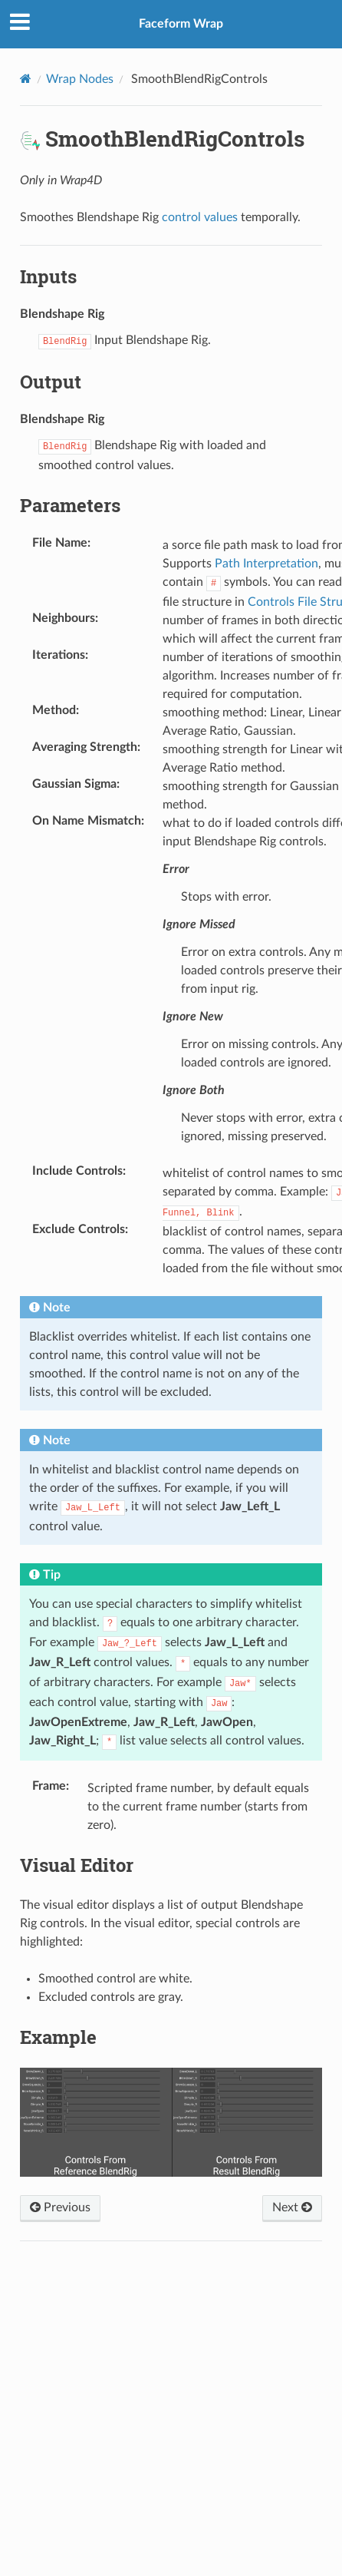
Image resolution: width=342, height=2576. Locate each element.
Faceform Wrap (181, 24)
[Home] (25, 78)
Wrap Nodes (79, 79)
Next (292, 2207)
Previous (60, 2207)
